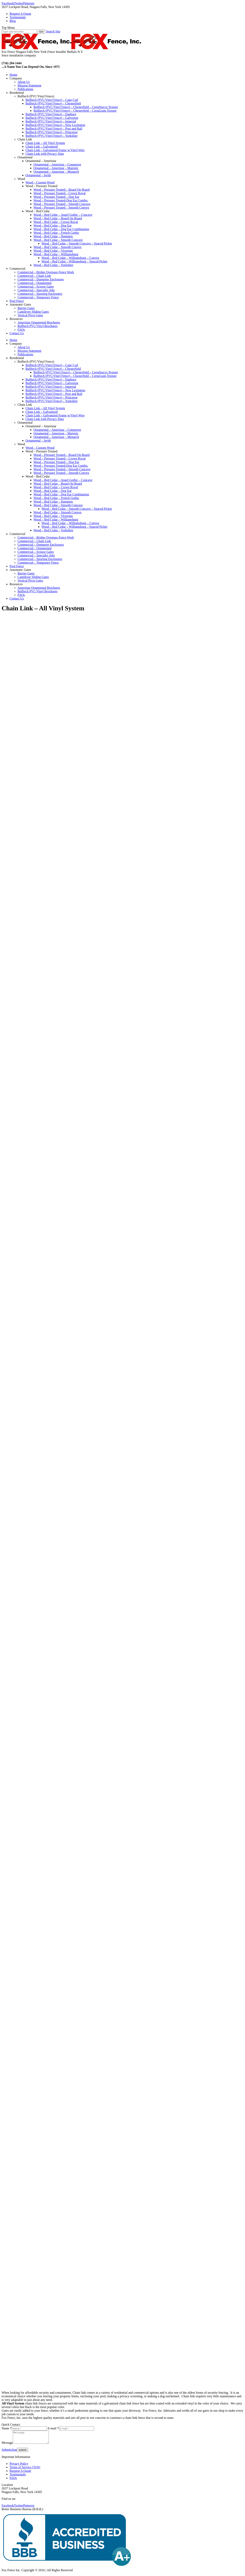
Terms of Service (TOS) (25, 2469)
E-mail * (53, 2428)
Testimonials (18, 2476)
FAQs (13, 2480)
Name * (7, 2428)
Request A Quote (20, 2473)
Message (7, 2445)
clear (14, 2452)
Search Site (53, 31)
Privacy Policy (19, 2466)
